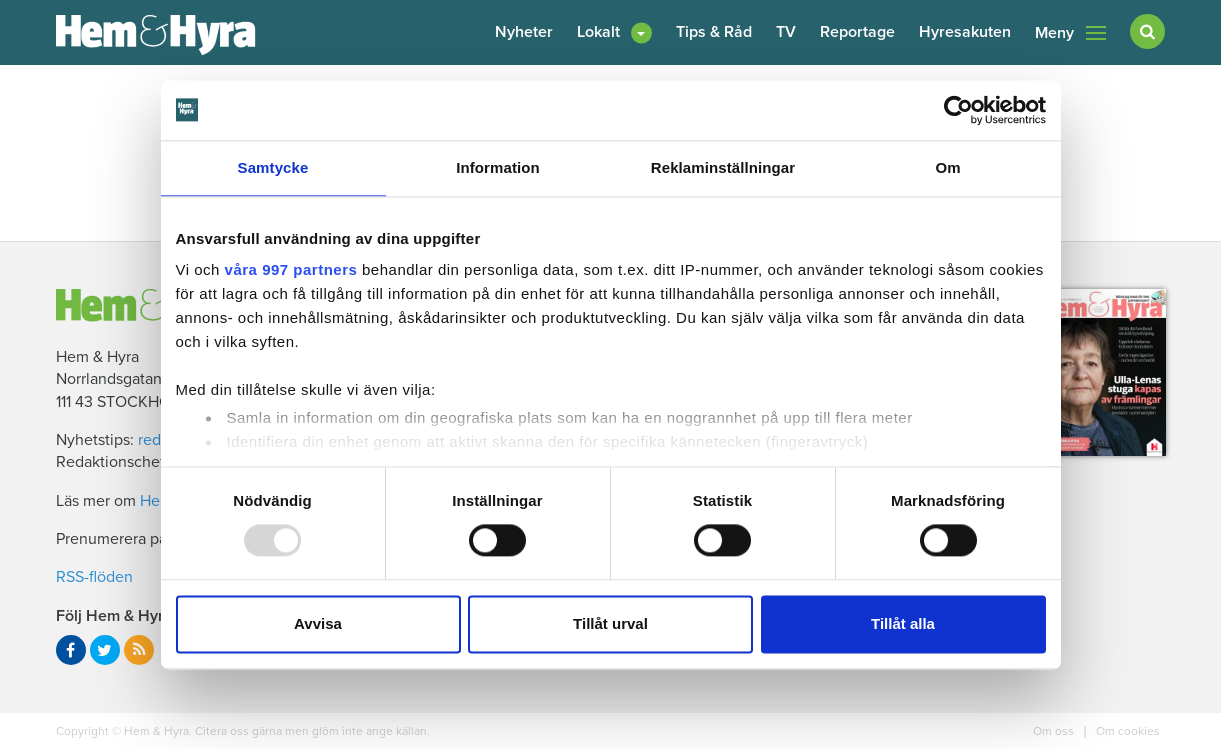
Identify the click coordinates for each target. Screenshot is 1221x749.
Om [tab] (947, 167)
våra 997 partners (291, 269)
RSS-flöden (94, 577)
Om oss (1055, 731)
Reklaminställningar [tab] (723, 167)
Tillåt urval (610, 623)
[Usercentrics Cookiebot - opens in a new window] (958, 110)
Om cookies (1126, 731)
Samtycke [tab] (273, 167)
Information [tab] (498, 167)
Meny (1070, 33)
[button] (614, 32)
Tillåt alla (903, 623)
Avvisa (318, 623)
